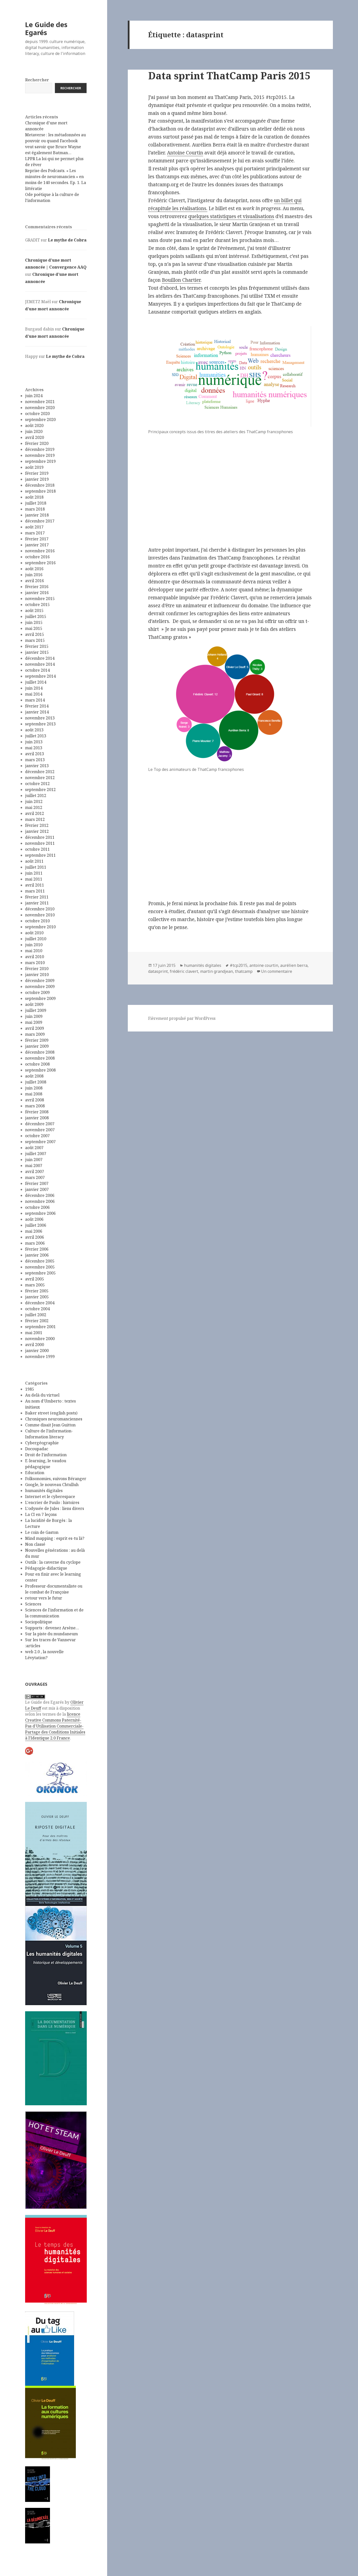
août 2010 (34, 933)
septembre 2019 (40, 461)
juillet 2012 (35, 795)
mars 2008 (35, 1106)
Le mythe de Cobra (67, 240)
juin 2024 (34, 395)
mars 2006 (35, 1243)
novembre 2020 (40, 407)
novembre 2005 (40, 1267)
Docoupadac (36, 1449)
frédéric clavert (184, 971)
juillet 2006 (35, 1225)
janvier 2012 (37, 831)
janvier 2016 (37, 592)
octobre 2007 (37, 1135)
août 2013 (34, 730)
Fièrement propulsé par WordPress (182, 1018)
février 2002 (36, 1320)
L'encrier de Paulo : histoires (52, 1502)
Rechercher (37, 80)
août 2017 (34, 527)
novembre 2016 (40, 551)
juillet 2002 (35, 1314)
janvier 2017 (37, 545)
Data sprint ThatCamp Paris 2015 (229, 75)
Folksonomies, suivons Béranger (55, 1478)
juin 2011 (34, 873)
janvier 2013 (37, 765)
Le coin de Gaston (41, 1532)
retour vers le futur (43, 1598)
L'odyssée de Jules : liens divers (54, 1508)
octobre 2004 (37, 1308)
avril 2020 (34, 437)
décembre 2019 (39, 449)
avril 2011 (34, 885)
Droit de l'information (46, 1454)
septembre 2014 (40, 676)
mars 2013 (35, 759)
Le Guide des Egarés (46, 28)
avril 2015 (34, 634)
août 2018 (34, 497)
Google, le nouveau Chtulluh (52, 1484)
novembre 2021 (40, 401)
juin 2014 (34, 688)
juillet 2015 (35, 616)
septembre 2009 (40, 998)
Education (34, 1472)
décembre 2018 (39, 485)
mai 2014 (33, 694)
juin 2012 (34, 801)
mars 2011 (35, 891)
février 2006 (36, 1249)
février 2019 (36, 473)
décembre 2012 (39, 771)
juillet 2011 (35, 867)
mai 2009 (33, 1022)
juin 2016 (34, 574)
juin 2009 (34, 1016)
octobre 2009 (37, 992)
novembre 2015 (40, 598)
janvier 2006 (37, 1255)
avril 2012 (34, 813)
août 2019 (34, 467)
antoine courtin (263, 965)
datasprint (158, 971)
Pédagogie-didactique (46, 1568)
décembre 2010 (39, 909)
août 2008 (34, 1076)
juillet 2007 (35, 1153)
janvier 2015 (37, 652)
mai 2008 (33, 1094)
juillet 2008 (35, 1082)
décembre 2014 (39, 658)
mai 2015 (33, 628)
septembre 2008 (40, 1070)
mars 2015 (35, 640)
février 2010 (36, 968)
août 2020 (34, 425)
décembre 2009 (39, 980)
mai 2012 (33, 807)
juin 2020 (34, 431)
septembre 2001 (40, 1326)
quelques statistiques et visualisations (231, 216)
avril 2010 (34, 956)
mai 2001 (33, 1332)
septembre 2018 (40, 491)
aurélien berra (294, 965)
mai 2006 (33, 1231)
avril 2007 (34, 1171)
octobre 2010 (37, 921)
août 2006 (34, 1219)
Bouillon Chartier (181, 280)
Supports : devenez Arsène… (52, 1628)
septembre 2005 (40, 1273)
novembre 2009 (40, 986)
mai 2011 (33, 879)
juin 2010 (34, 944)
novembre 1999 (40, 1356)
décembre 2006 (39, 1195)
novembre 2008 (40, 1058)
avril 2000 (34, 1344)
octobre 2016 (37, 557)
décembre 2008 (39, 1052)
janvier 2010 (37, 974)
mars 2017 (35, 533)
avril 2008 (34, 1100)
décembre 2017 (39, 521)
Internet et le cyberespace (50, 1496)
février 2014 (36, 706)
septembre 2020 (40, 419)
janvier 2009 (37, 1046)
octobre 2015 (37, 604)
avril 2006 (34, 1237)
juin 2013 (34, 742)
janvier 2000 (37, 1350)
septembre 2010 (40, 927)
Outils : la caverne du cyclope (53, 1562)
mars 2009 (35, 1034)
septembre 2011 (40, 855)
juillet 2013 (35, 736)
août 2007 (34, 1147)
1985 (29, 1389)
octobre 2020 (37, 413)
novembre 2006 (40, 1201)
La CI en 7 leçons (41, 1514)
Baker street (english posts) (51, 1413)
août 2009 (34, 1004)
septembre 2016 (40, 562)
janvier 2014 (37, 712)
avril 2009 (34, 1028)
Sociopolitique (38, 1622)
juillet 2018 (35, 503)
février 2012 (36, 825)
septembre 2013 (40, 724)
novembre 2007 (40, 1129)
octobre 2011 (37, 849)
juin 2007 (34, 1159)
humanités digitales (44, 1490)
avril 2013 (34, 753)
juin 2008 (34, 1088)
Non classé (35, 1544)
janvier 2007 (37, 1189)
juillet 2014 (35, 682)
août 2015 (34, 610)
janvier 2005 (37, 1297)
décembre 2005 (39, 1261)
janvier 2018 (37, 515)
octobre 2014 (37, 670)
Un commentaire (276, 971)
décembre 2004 (39, 1303)
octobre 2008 (37, 1064)
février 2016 (36, 586)
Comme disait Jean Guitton (50, 1425)
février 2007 (36, 1183)
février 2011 (36, 897)
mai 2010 (33, 950)
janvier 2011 (37, 903)
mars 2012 (35, 819)
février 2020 (36, 443)
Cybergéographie (42, 1443)
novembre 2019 (40, 455)
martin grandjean (216, 971)
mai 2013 (33, 747)
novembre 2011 (40, 843)
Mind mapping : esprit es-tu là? (54, 1538)
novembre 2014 (40, 664)
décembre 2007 (39, 1123)
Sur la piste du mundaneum (51, 1634)
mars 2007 (35, 1177)
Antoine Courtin (185, 152)
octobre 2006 (37, 1207)
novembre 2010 (40, 915)
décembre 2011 (39, 837)
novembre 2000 (40, 1338)
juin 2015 (34, 622)
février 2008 (36, 1112)
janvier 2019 (37, 479)
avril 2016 (34, 580)
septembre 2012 (40, 789)
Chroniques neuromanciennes (53, 1419)
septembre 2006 (40, 1213)
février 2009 (36, 1040)
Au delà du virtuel (42, 1395)
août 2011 (34, 861)
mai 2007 (33, 1165)
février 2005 (36, 1291)
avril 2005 (34, 1279)
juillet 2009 (35, 1010)
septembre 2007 (40, 1141)
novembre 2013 (40, 718)
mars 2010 (35, 962)
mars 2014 (35, 700)
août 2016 (34, 568)
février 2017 (36, 539)
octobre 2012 (37, 783)
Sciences (33, 1604)
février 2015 (36, 646)
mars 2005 (35, 1285)
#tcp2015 (238, 965)
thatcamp (244, 971)
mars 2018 (35, 509)
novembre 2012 (40, 777)
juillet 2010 (35, 938)
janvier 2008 (37, 1118)
